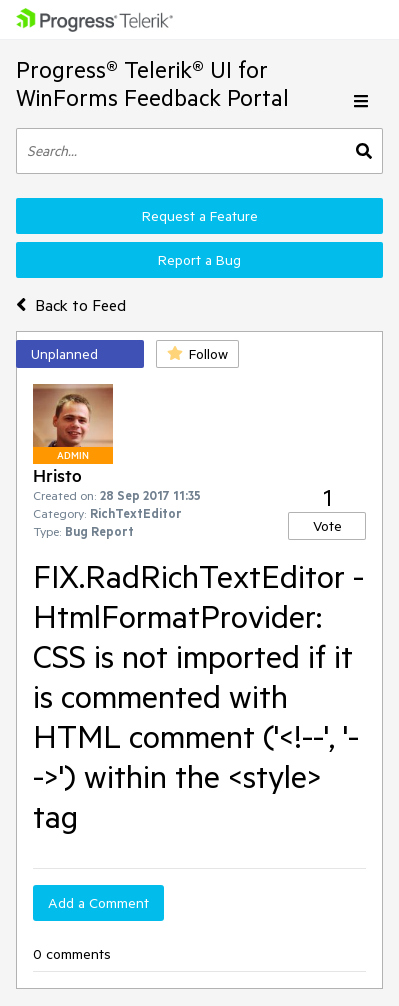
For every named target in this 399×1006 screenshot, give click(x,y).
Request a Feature (200, 216)
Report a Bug (199, 260)
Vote (327, 526)
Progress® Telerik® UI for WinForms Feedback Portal (152, 83)
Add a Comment (98, 903)
